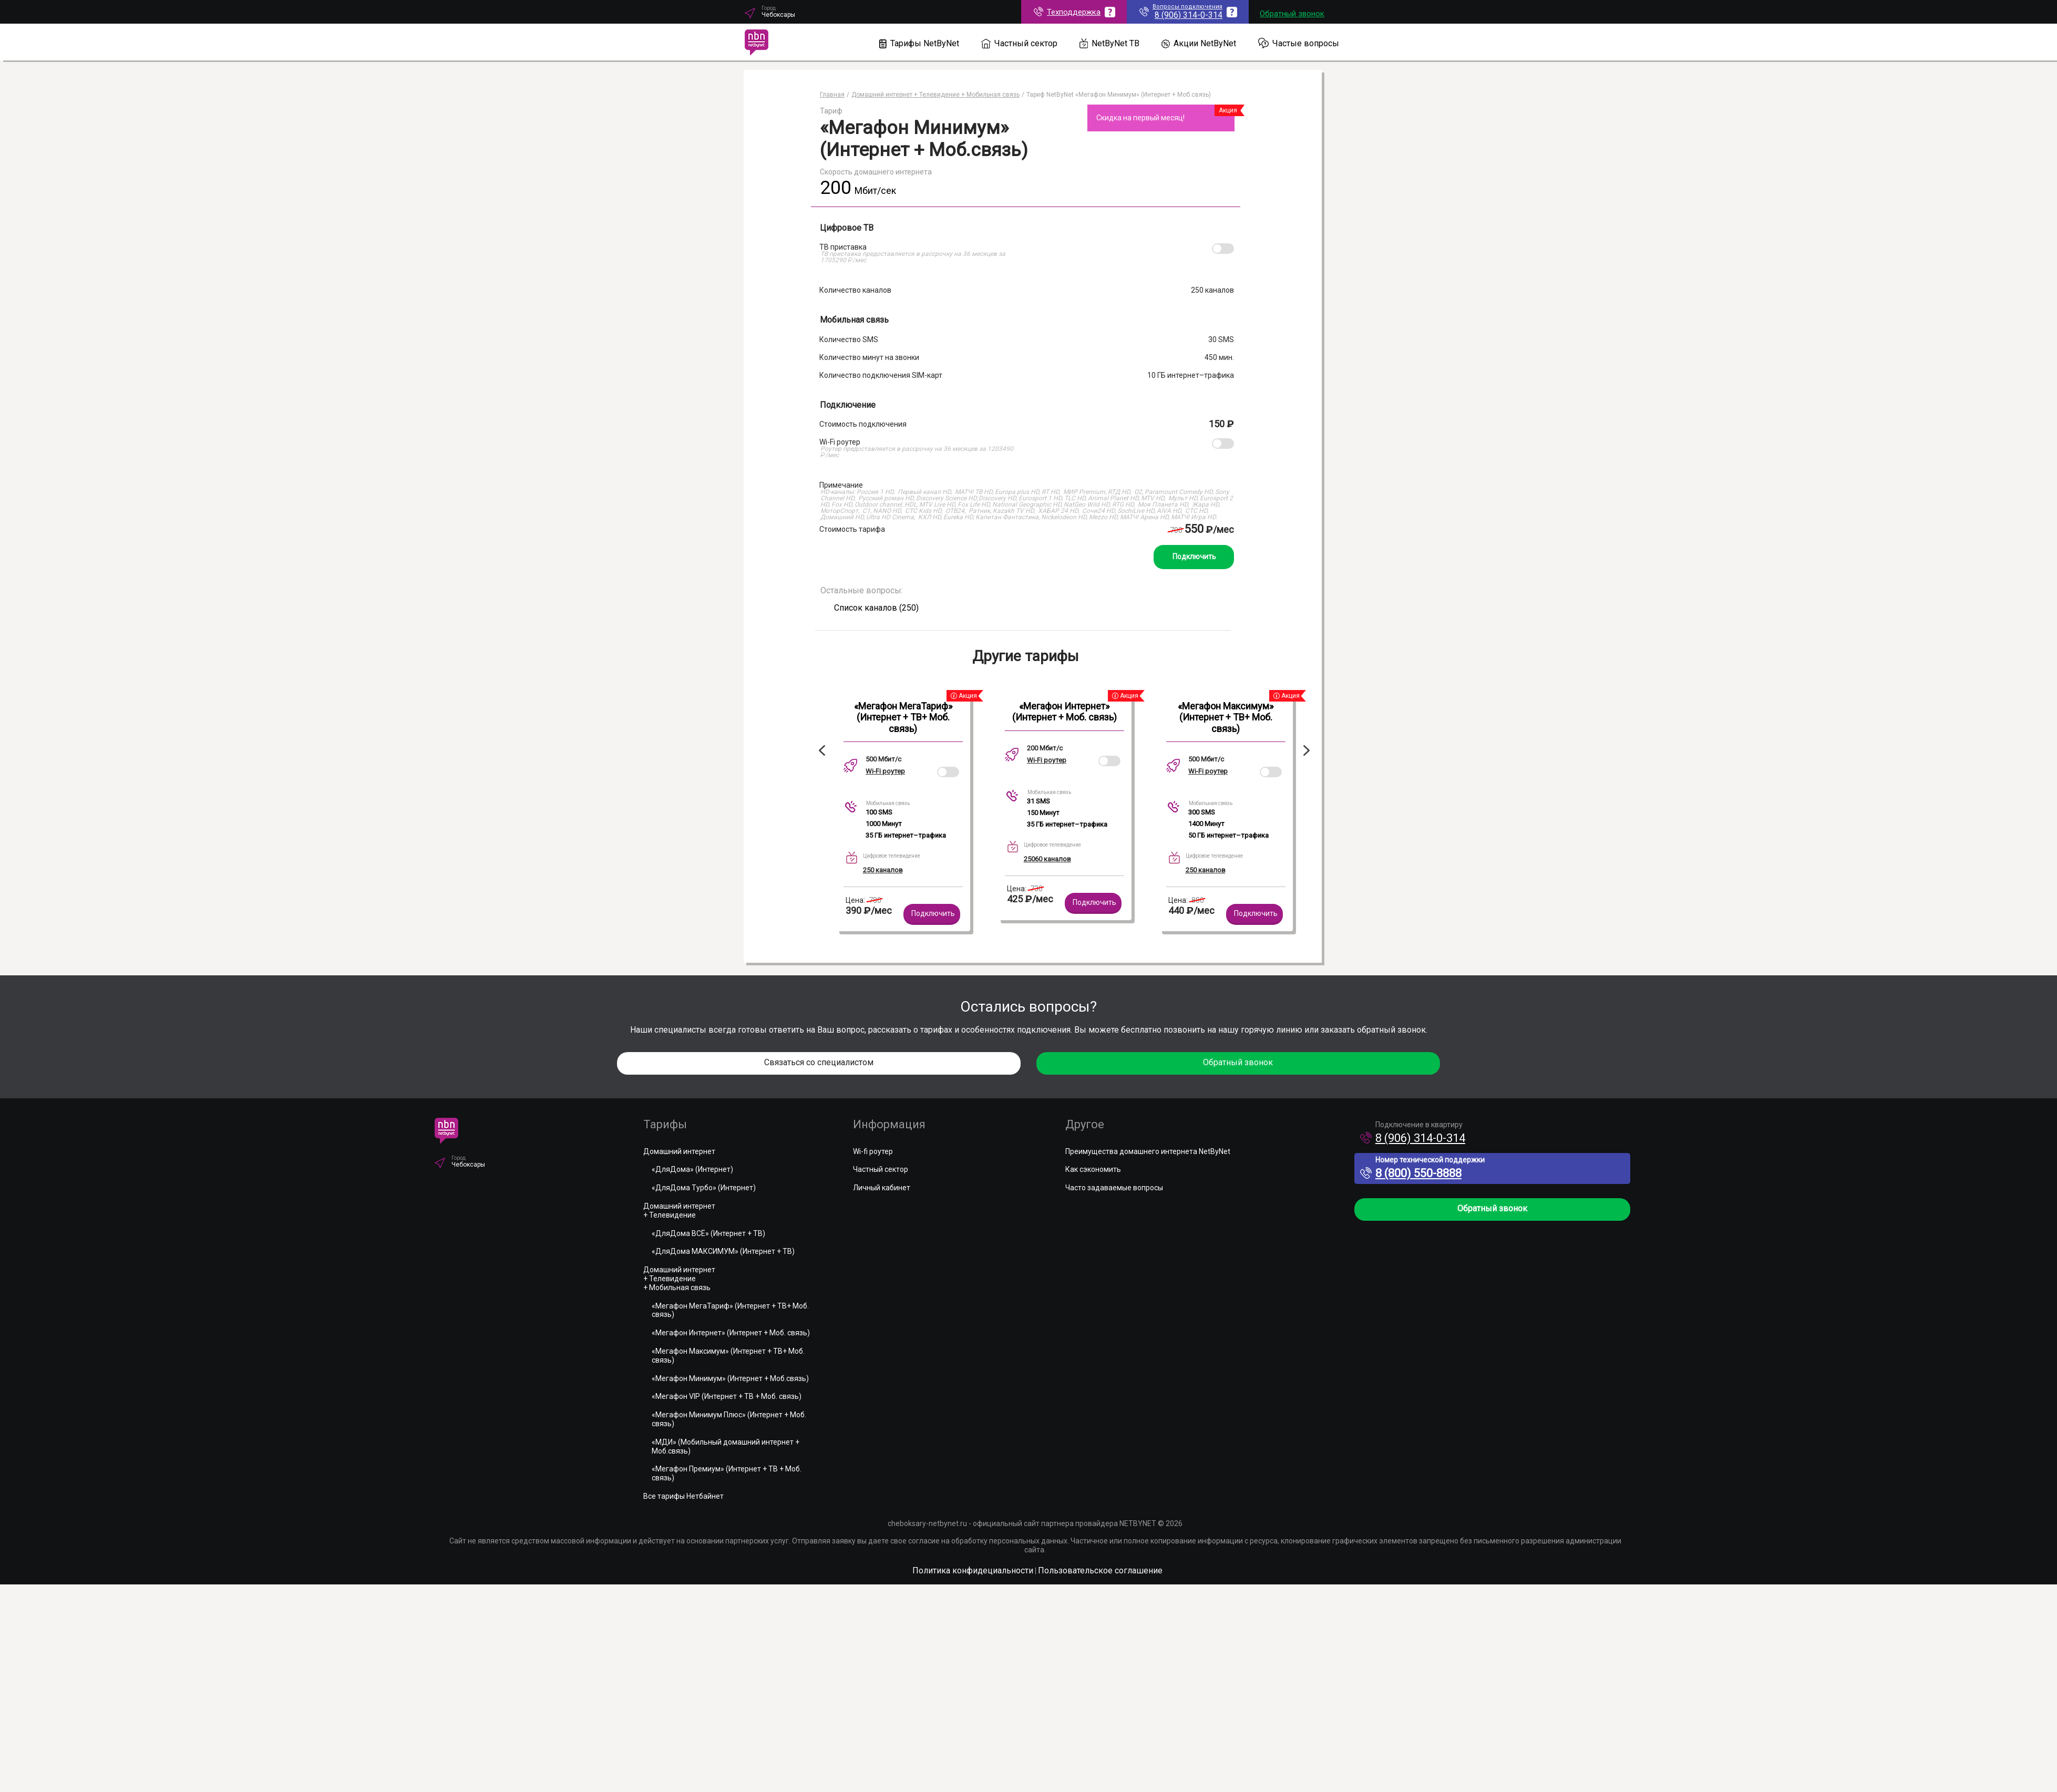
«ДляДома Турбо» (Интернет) (704, 1187)
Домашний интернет (679, 1151)
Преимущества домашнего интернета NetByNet (1147, 1151)
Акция (1228, 110)
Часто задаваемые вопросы (1114, 1187)
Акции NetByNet (1198, 43)
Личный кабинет (881, 1187)
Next (1308, 750)
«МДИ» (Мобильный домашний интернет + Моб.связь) (725, 1446)
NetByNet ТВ (1109, 43)
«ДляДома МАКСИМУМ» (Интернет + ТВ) (723, 1251)
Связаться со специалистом (818, 1062)
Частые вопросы (1298, 43)
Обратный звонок (1292, 13)
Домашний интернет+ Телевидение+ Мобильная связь (679, 1278)
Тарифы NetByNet (919, 43)
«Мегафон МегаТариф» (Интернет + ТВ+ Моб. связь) (903, 717)
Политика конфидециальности (972, 1570)
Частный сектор (1019, 43)
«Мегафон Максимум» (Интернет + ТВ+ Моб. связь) (1225, 717)
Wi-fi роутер (873, 1151)
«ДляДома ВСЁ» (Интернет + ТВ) (708, 1233)
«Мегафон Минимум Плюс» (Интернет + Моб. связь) (729, 1419)
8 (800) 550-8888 (1411, 1173)
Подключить (1194, 556)
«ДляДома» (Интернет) (692, 1169)
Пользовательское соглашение (1100, 1570)
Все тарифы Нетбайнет (683, 1496)
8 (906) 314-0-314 (1412, 1138)
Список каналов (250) (876, 608)
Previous (820, 750)
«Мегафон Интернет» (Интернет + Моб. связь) (1064, 712)
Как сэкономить (1093, 1169)
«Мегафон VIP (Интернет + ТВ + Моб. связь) (726, 1396)
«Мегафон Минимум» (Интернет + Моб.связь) (730, 1378)
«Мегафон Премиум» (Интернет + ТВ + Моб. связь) (726, 1473)
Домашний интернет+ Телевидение (679, 1210)
